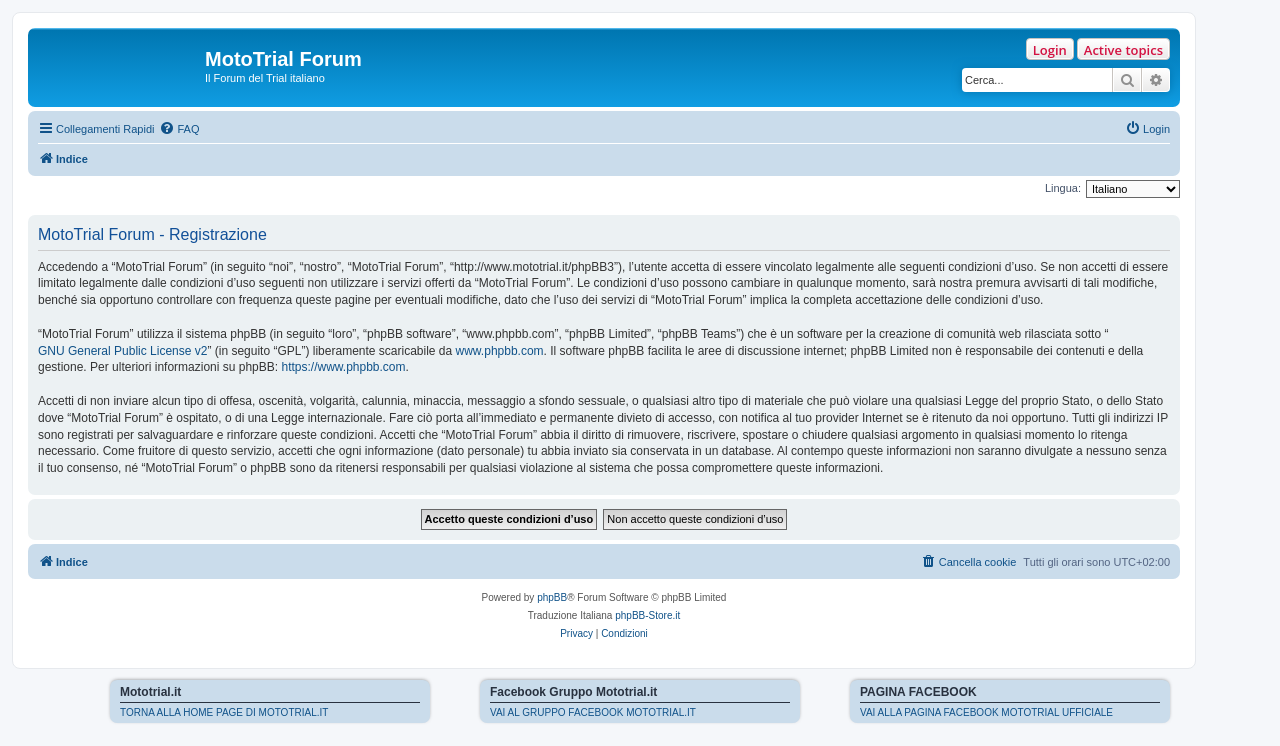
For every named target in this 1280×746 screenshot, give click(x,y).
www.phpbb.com (500, 351)
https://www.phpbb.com (343, 367)
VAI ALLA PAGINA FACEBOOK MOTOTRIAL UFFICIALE (986, 712)
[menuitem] (179, 129)
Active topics (1123, 50)
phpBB (552, 597)
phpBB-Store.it (647, 615)
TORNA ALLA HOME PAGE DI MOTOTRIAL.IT (224, 712)
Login (1050, 50)
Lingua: (1063, 188)
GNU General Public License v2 (122, 351)
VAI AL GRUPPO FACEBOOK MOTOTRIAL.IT (593, 712)
